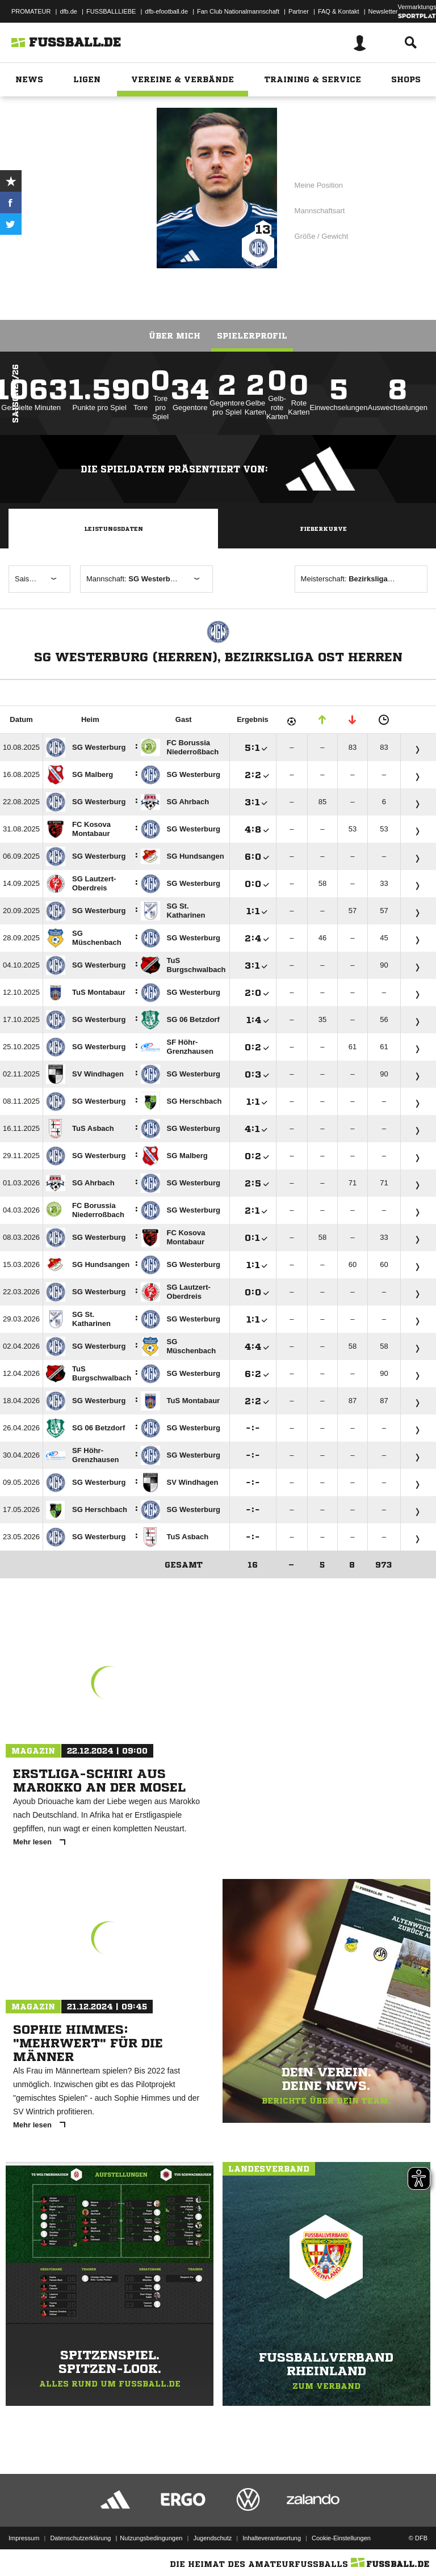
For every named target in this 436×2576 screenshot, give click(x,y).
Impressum (24, 2538)
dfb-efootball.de (166, 11)
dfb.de (68, 11)
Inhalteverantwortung (271, 2538)
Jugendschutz (212, 2538)
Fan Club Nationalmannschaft (238, 11)
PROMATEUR (31, 11)
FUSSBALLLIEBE (111, 11)
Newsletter (383, 11)
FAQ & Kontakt (338, 11)
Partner (298, 11)
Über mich (174, 336)
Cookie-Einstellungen (341, 2538)
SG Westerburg (102, 198)
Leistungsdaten (113, 528)
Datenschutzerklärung (80, 2538)
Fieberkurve (323, 528)
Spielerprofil (252, 336)
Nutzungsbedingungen (151, 2538)
